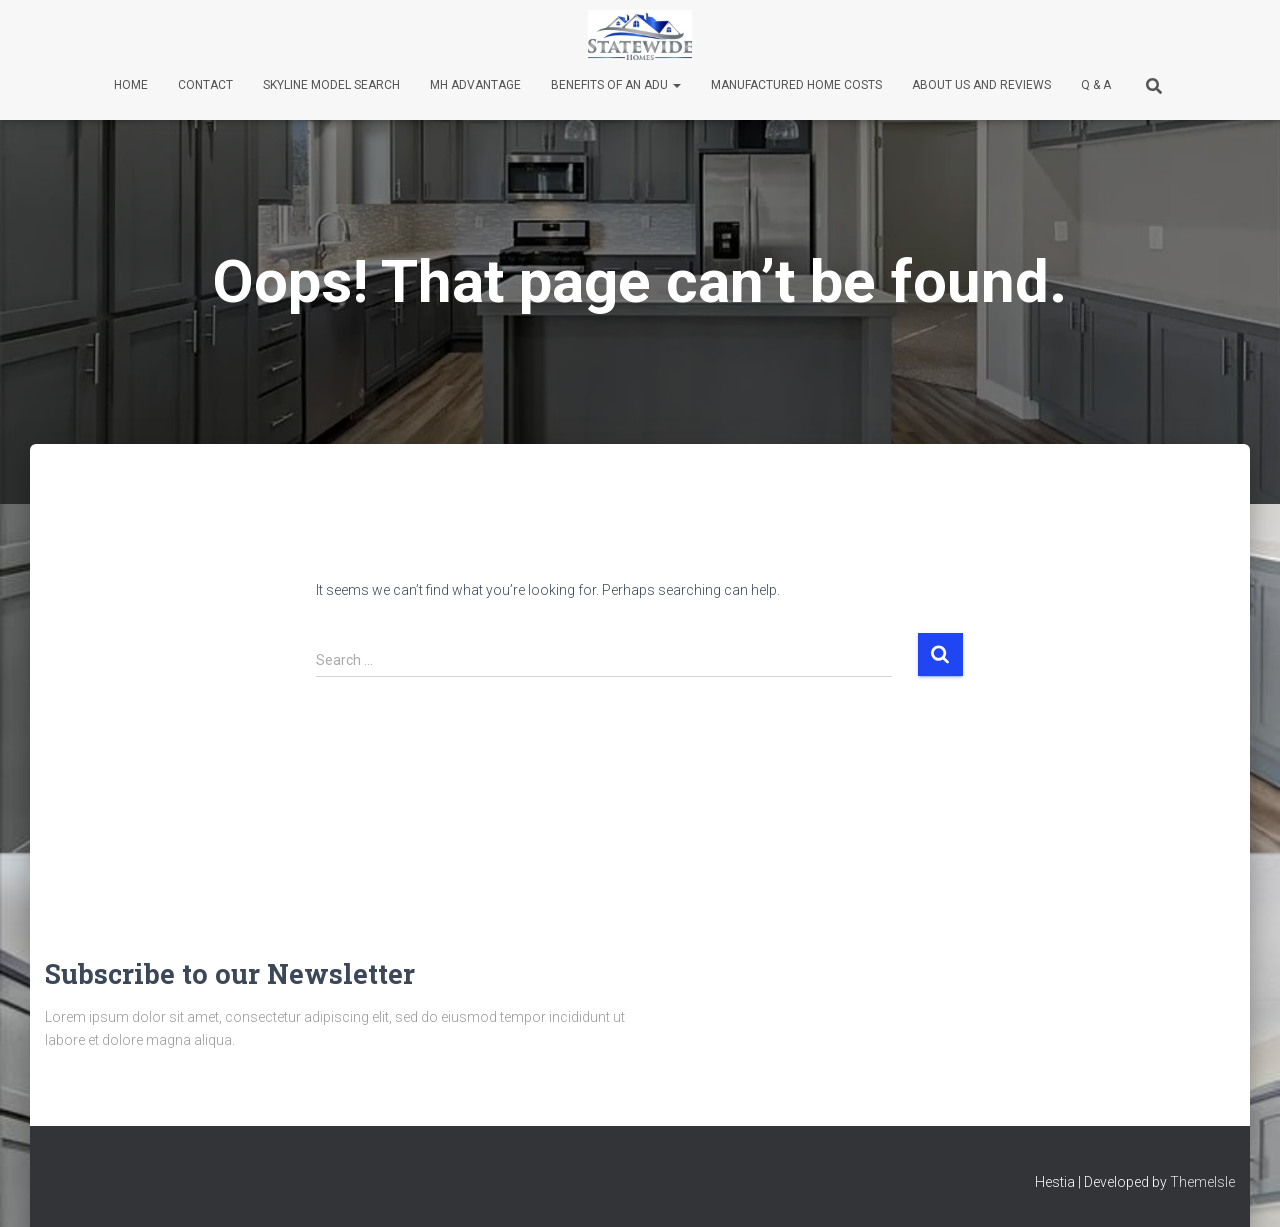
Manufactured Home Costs (796, 85)
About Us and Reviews (981, 85)
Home (131, 85)
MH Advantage (475, 85)
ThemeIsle (1202, 1182)
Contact (205, 85)
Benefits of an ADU (616, 85)
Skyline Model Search (331, 85)
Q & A (1096, 85)
